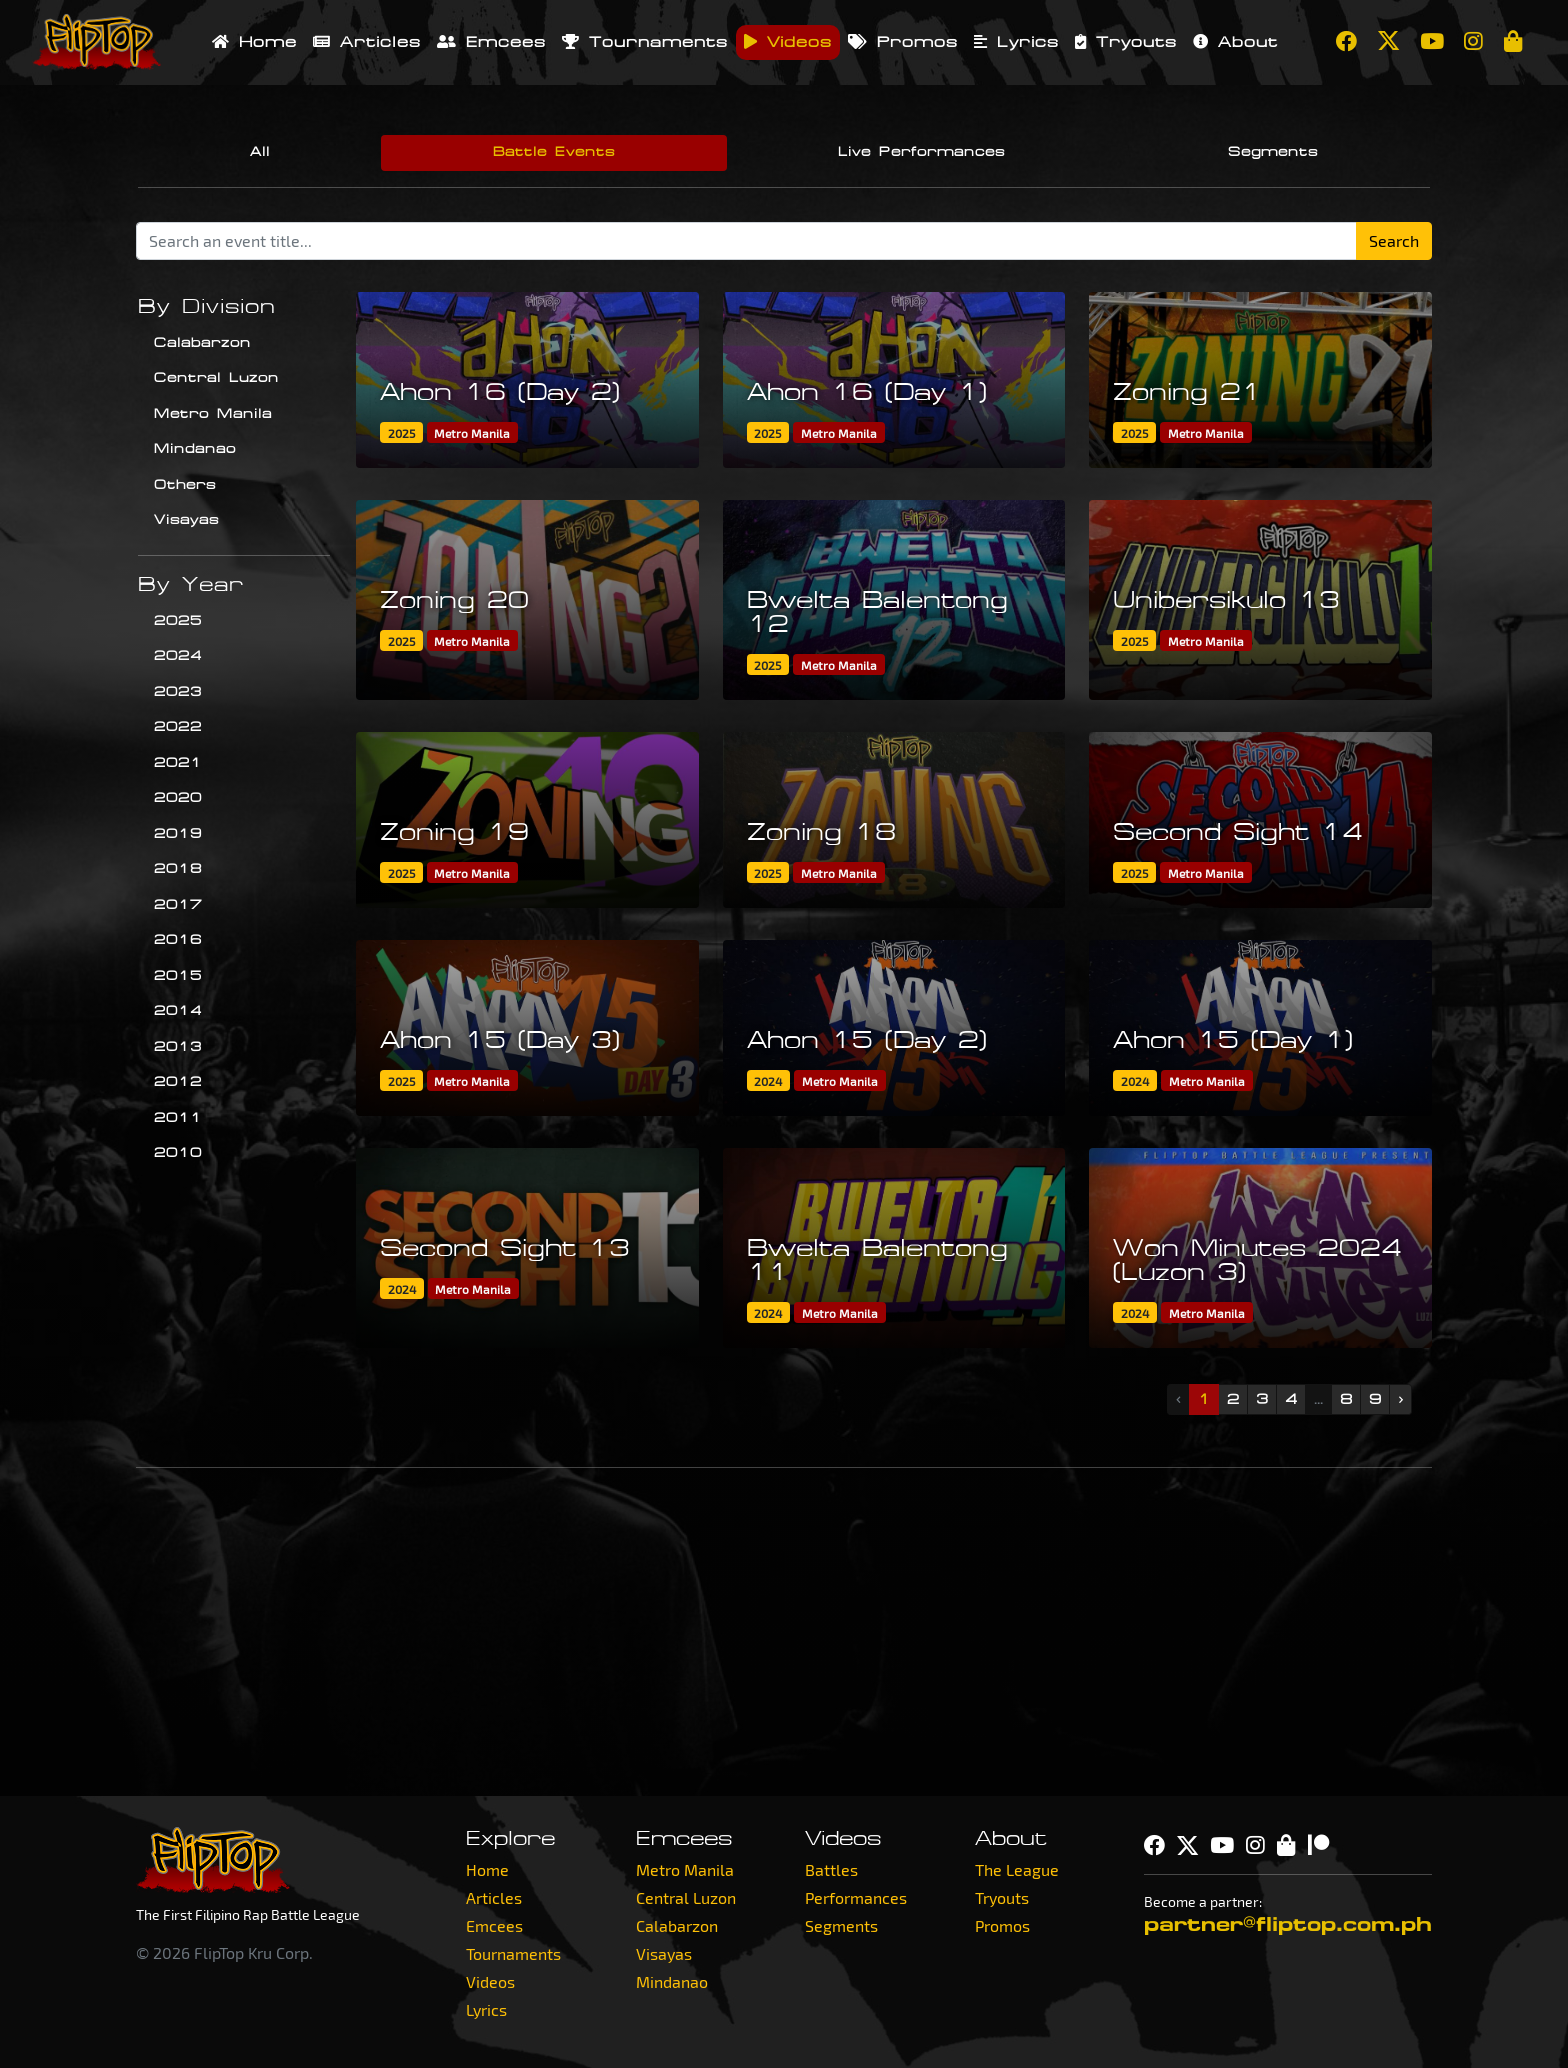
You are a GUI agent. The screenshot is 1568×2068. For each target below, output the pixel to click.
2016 (178, 940)
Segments (1273, 152)
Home (254, 42)
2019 (178, 834)
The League (1017, 1869)
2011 (178, 1118)
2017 (178, 905)
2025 (178, 621)
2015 (178, 976)
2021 (178, 763)
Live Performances (921, 152)
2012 (178, 1082)
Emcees (491, 42)
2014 (178, 1011)
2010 (178, 1153)
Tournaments (645, 42)
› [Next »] (1400, 1399)
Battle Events (554, 152)
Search (1394, 240)
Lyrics (1016, 42)
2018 (178, 869)
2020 (178, 798)
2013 (178, 1047)
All (260, 152)
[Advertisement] (784, 1632)
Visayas (186, 520)
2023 (178, 692)
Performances (856, 1897)
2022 (178, 727)
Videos (788, 42)
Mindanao (195, 449)
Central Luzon (216, 378)
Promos (903, 42)
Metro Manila (213, 414)
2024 (178, 656)
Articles (367, 42)
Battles (831, 1869)
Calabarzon (202, 343)
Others (185, 485)
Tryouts (1126, 42)
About (1235, 42)
